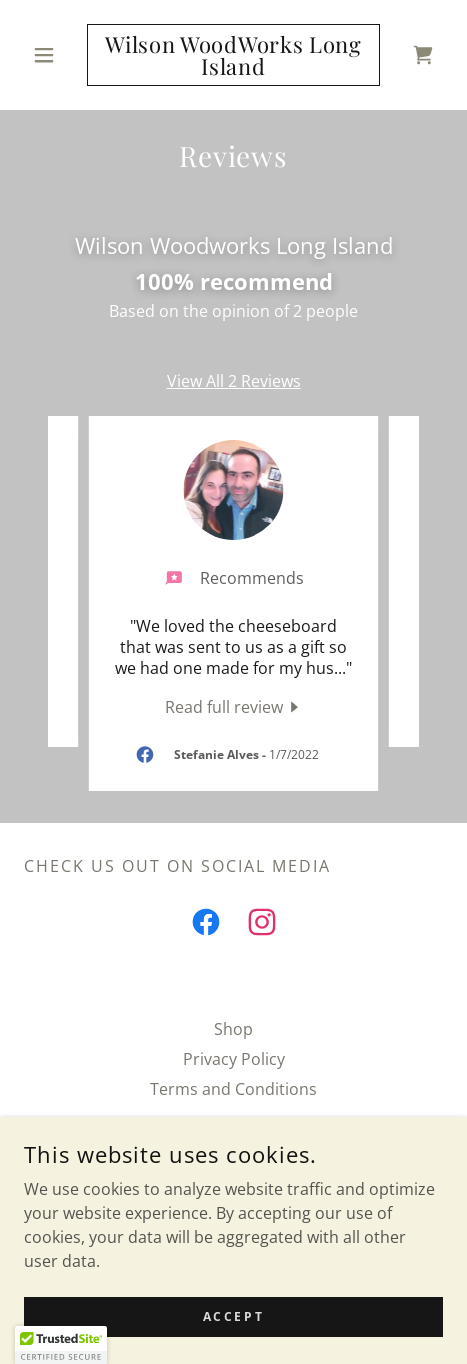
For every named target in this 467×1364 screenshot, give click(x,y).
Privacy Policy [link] (234, 1059)
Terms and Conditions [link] (233, 1089)
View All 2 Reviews (234, 381)
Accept (233, 1316)
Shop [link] (233, 1029)
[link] (233, 55)
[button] (55, 55)
